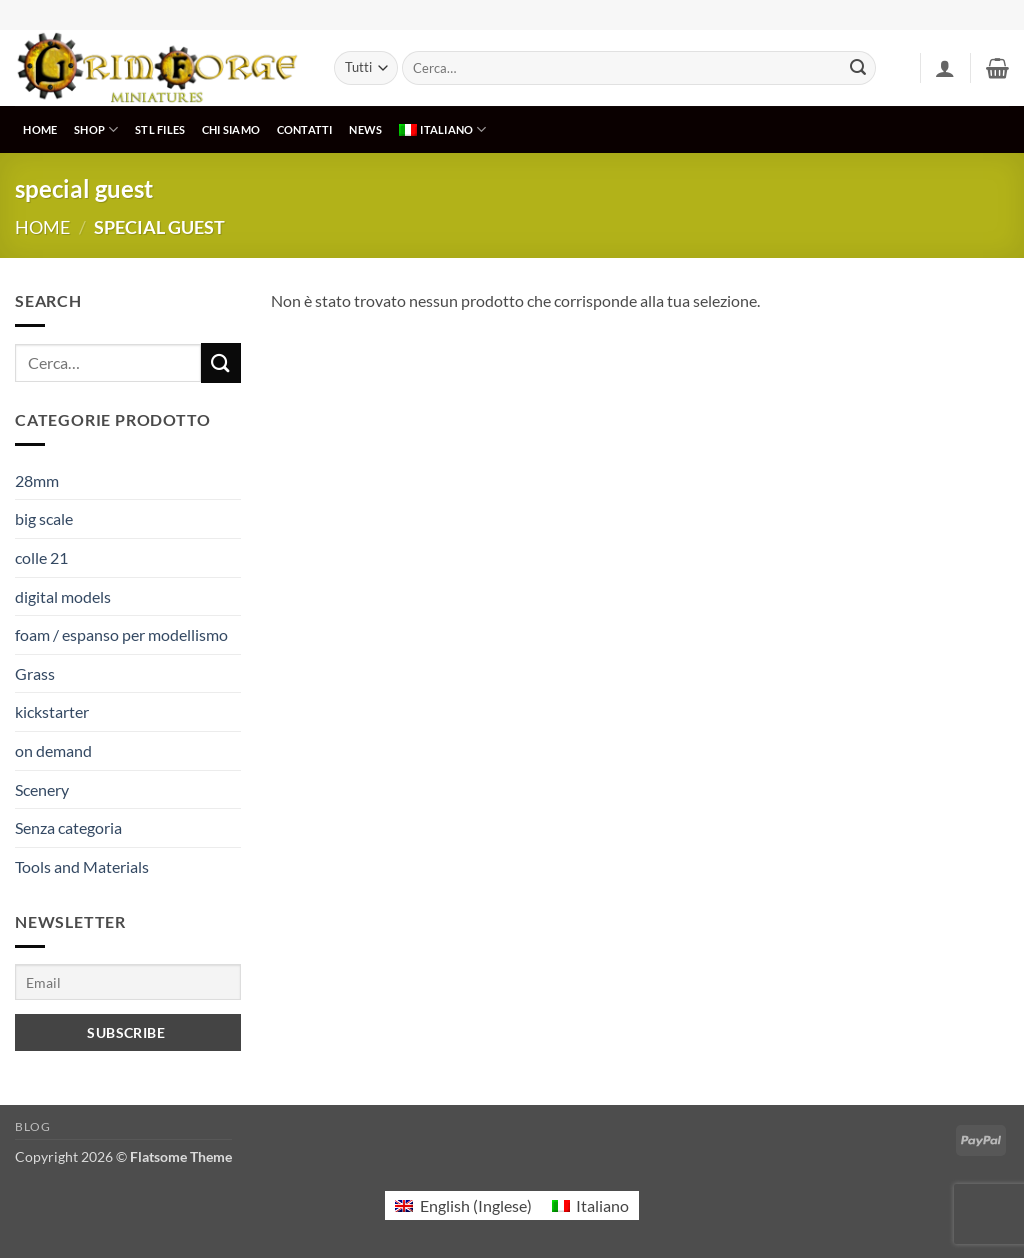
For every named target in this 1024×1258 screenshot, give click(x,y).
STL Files (160, 129)
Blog (32, 1126)
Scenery (42, 789)
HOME (40, 129)
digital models (63, 596)
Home (42, 227)
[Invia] (858, 68)
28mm (37, 480)
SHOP (96, 129)
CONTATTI (305, 129)
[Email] (128, 981)
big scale (44, 518)
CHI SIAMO (231, 129)
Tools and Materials (82, 866)
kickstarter (52, 711)
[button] (945, 68)
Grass (35, 673)
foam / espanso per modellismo (121, 634)
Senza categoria (68, 827)
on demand (53, 750)
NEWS (365, 129)
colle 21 (41, 557)
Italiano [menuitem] (602, 1205)
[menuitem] (443, 129)
